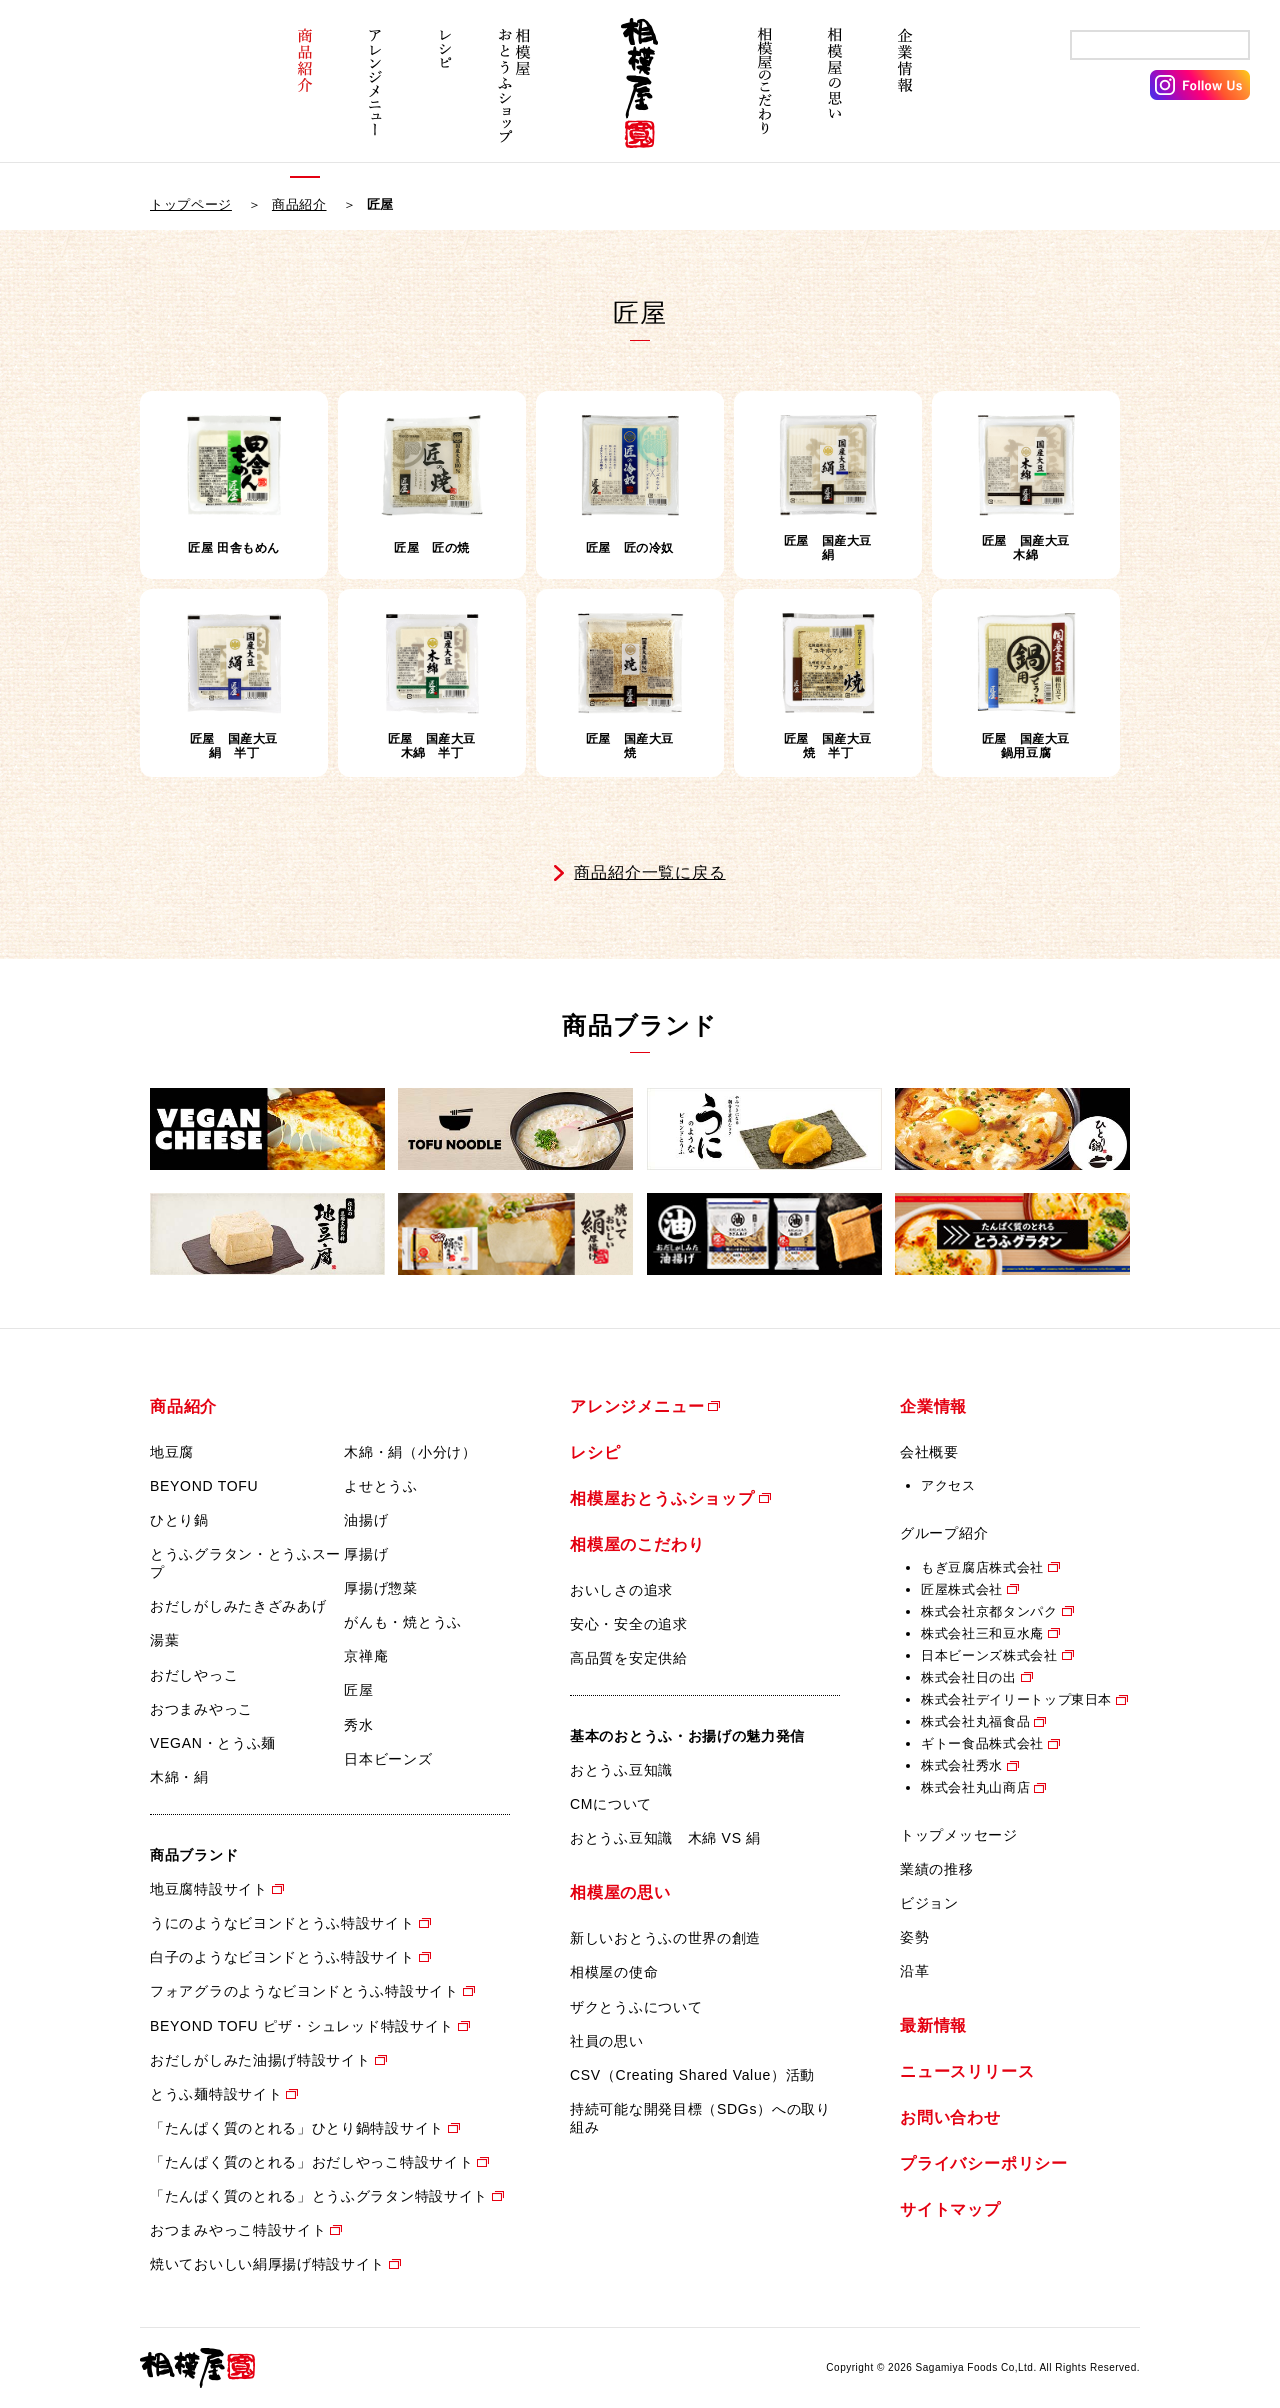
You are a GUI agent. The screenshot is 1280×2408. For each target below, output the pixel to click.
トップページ (191, 204)
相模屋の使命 (614, 1972)
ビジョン (929, 1903)
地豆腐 (172, 1452)
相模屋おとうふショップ (515, 97)
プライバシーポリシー (984, 2163)
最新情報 (933, 2025)
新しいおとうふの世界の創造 (665, 1938)
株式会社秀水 (962, 1765)
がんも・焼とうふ (403, 1622)
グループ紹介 (944, 1533)
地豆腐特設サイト (209, 1889)
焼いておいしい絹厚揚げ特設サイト (267, 2264)
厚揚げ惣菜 (381, 1588)
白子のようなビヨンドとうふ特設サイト (282, 1957)
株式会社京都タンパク (989, 1611)
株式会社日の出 (969, 1677)
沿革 (914, 1971)
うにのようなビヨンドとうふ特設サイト (282, 1923)
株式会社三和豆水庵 (982, 1633)
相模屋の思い (835, 97)
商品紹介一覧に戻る (649, 872)
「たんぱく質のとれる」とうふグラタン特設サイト (319, 2196)
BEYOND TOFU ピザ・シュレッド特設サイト (302, 2026)
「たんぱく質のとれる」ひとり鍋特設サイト (297, 2128)
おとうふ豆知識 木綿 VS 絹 (665, 1838)
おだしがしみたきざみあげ (238, 1606)
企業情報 (905, 97)
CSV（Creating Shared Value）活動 (692, 2075)
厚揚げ (366, 1554)
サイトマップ (950, 2209)
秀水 (358, 1725)
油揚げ (366, 1520)
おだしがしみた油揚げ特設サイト (260, 2060)
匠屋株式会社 (962, 1589)
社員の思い (607, 2041)
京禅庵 (366, 1656)
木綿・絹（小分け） (410, 1452)
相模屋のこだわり (765, 97)
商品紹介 (305, 97)
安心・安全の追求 (629, 1624)
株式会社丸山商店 (975, 1787)
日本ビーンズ (388, 1759)
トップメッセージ (959, 1835)
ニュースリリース (967, 2071)
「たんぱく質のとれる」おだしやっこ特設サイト (311, 2162)
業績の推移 (937, 1869)
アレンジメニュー (375, 97)
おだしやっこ (194, 1675)
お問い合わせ (950, 2117)
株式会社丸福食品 (975, 1721)
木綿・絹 (179, 1777)
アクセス (948, 1485)
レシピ (445, 97)
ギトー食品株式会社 (982, 1743)
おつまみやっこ (201, 1709)
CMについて (611, 1804)
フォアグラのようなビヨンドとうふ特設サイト (304, 1991)
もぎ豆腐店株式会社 (982, 1567)
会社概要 (929, 1452)
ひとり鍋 (179, 1520)
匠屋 (358, 1690)
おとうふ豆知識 (621, 1770)
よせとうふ (381, 1486)
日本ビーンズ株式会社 (989, 1655)
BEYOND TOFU (204, 1486)
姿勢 (914, 1937)
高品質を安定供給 (629, 1658)
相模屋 (640, 97)
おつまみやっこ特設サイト (238, 2230)
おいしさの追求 (621, 1590)
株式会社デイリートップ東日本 (1016, 1699)
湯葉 (164, 1640)
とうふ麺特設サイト (216, 2094)
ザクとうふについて (636, 2007)
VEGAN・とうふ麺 (213, 1743)
